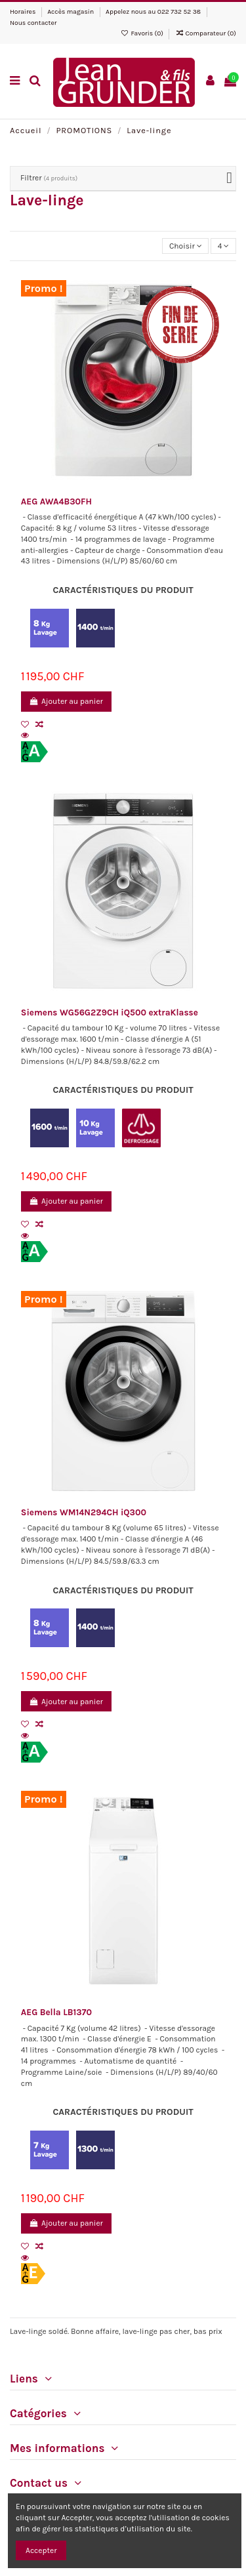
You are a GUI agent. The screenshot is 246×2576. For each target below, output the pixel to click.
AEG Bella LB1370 (56, 2012)
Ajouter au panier (66, 701)
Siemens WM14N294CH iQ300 (83, 1512)
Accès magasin (71, 12)
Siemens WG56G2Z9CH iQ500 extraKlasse (109, 1012)
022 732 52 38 (179, 12)
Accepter (41, 2550)
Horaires (23, 12)
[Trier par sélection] (185, 246)
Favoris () (143, 33)
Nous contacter (33, 23)
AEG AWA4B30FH (56, 501)
